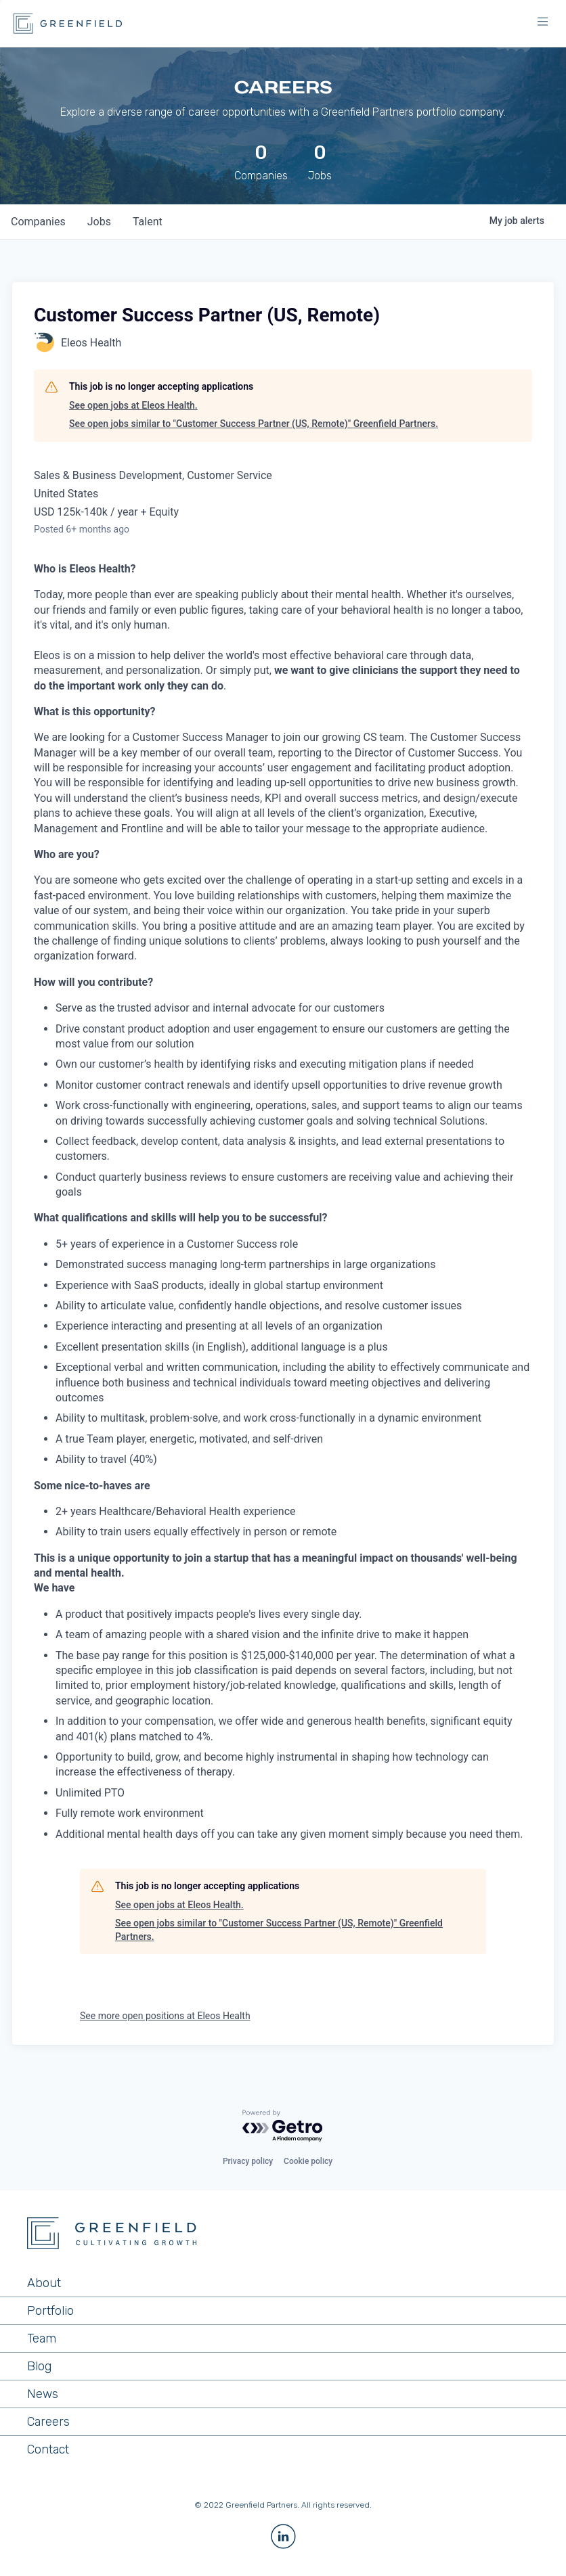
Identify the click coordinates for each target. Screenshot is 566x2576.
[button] (542, 23)
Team (41, 2338)
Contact (48, 2449)
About (44, 2283)
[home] (68, 23)
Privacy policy (248, 2161)
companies (38, 221)
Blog (39, 2366)
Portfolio (50, 2310)
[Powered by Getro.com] (283, 2126)
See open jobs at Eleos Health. (133, 405)
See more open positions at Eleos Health (165, 2015)
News (42, 2394)
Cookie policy (308, 2161)
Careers (48, 2421)
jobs (99, 221)
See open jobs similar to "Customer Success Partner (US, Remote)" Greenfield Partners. (253, 423)
